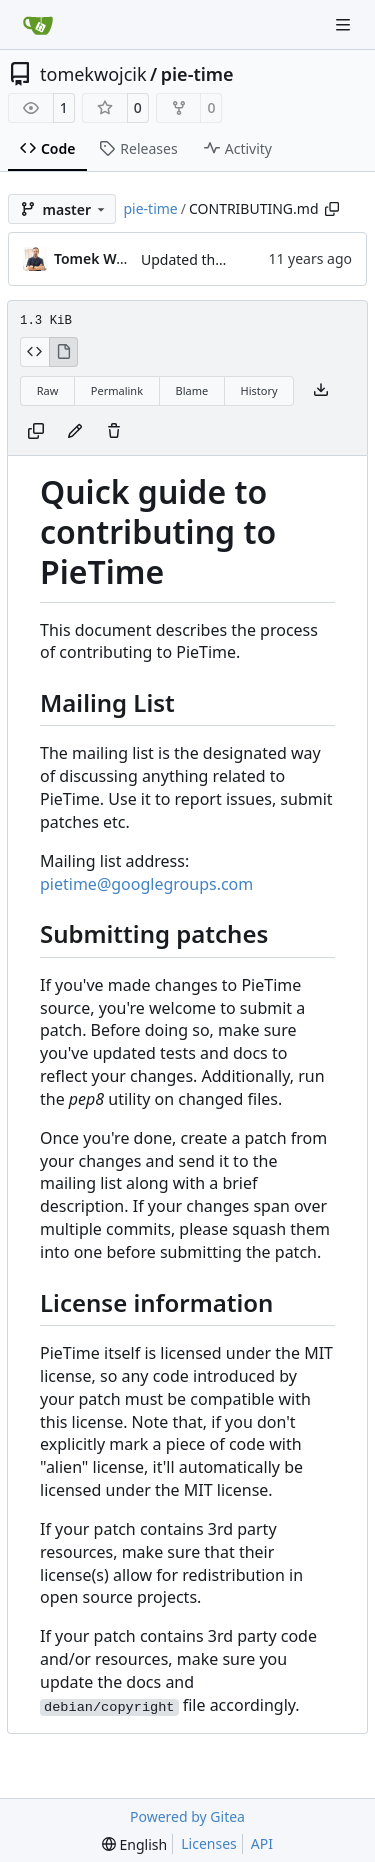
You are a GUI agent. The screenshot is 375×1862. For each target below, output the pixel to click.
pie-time (197, 74)
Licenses (209, 1843)
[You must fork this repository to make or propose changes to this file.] (75, 432)
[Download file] (321, 391)
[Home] (38, 25)
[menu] (134, 1844)
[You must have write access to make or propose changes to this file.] (114, 432)
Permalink (117, 390)
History (259, 390)
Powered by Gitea (187, 1816)
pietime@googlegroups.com (146, 884)
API (262, 1843)
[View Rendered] (64, 352)
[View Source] (34, 352)
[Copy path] (332, 209)
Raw (48, 390)
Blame (191, 390)
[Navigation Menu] (345, 24)
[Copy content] (36, 432)
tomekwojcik (93, 74)
